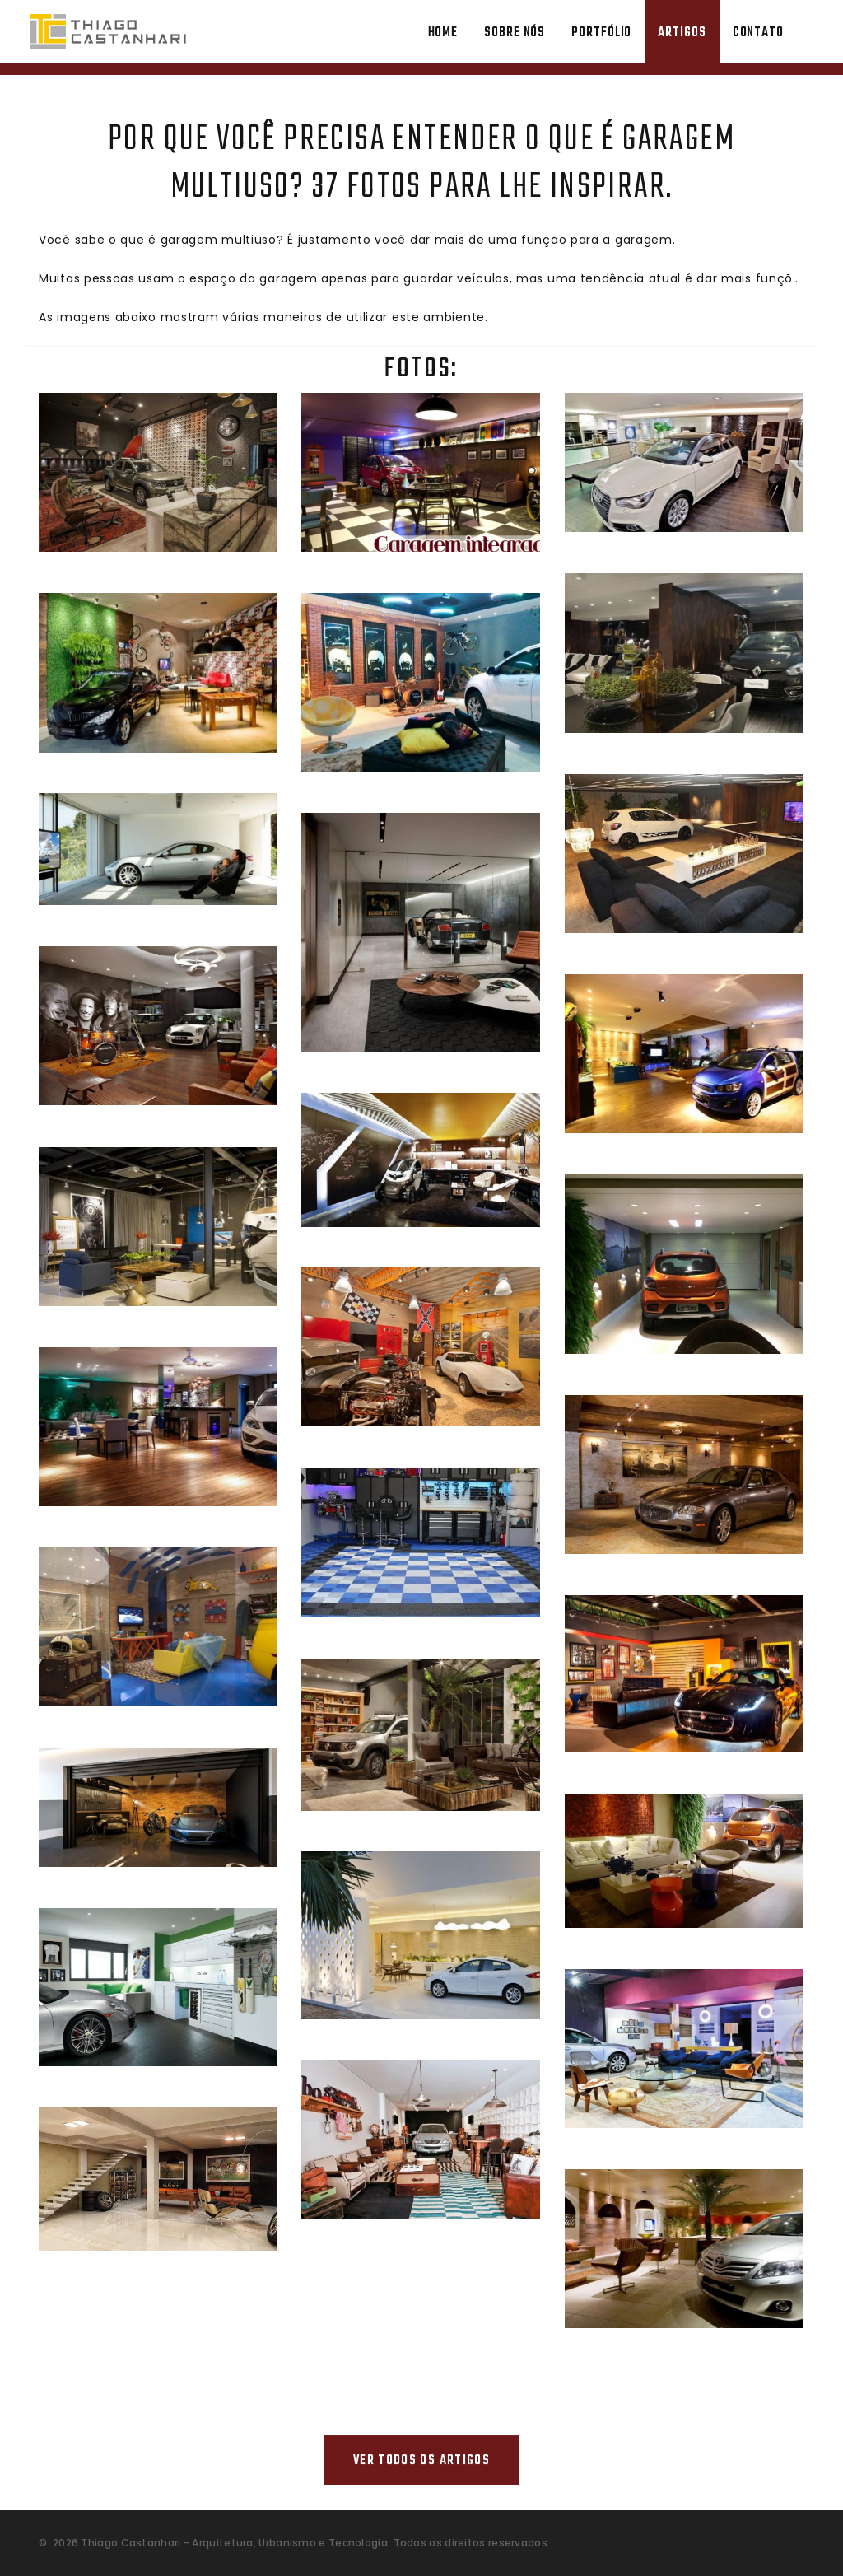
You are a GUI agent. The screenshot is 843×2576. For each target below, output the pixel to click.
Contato (758, 33)
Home (443, 33)
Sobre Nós (514, 33)
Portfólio (601, 33)
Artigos (682, 33)
